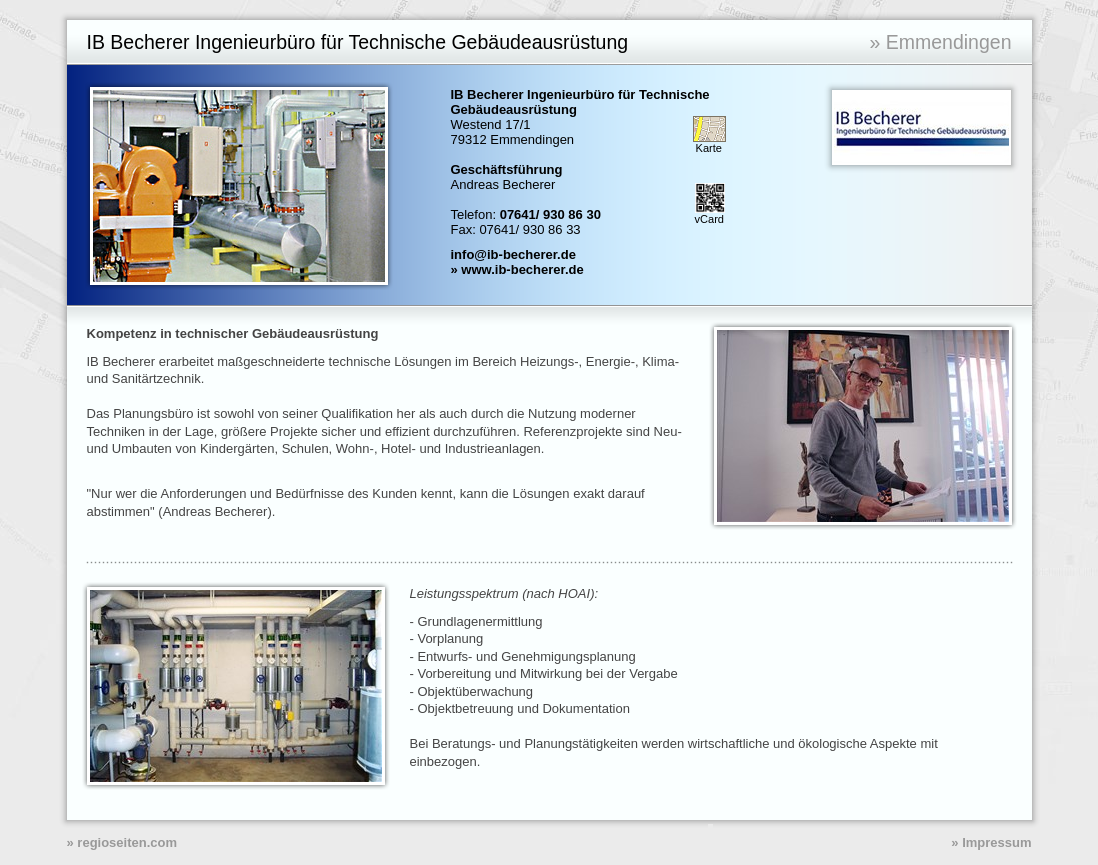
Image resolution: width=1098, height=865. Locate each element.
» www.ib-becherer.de (517, 269)
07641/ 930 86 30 (550, 214)
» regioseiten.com (122, 842)
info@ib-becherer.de (513, 254)
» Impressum (991, 842)
